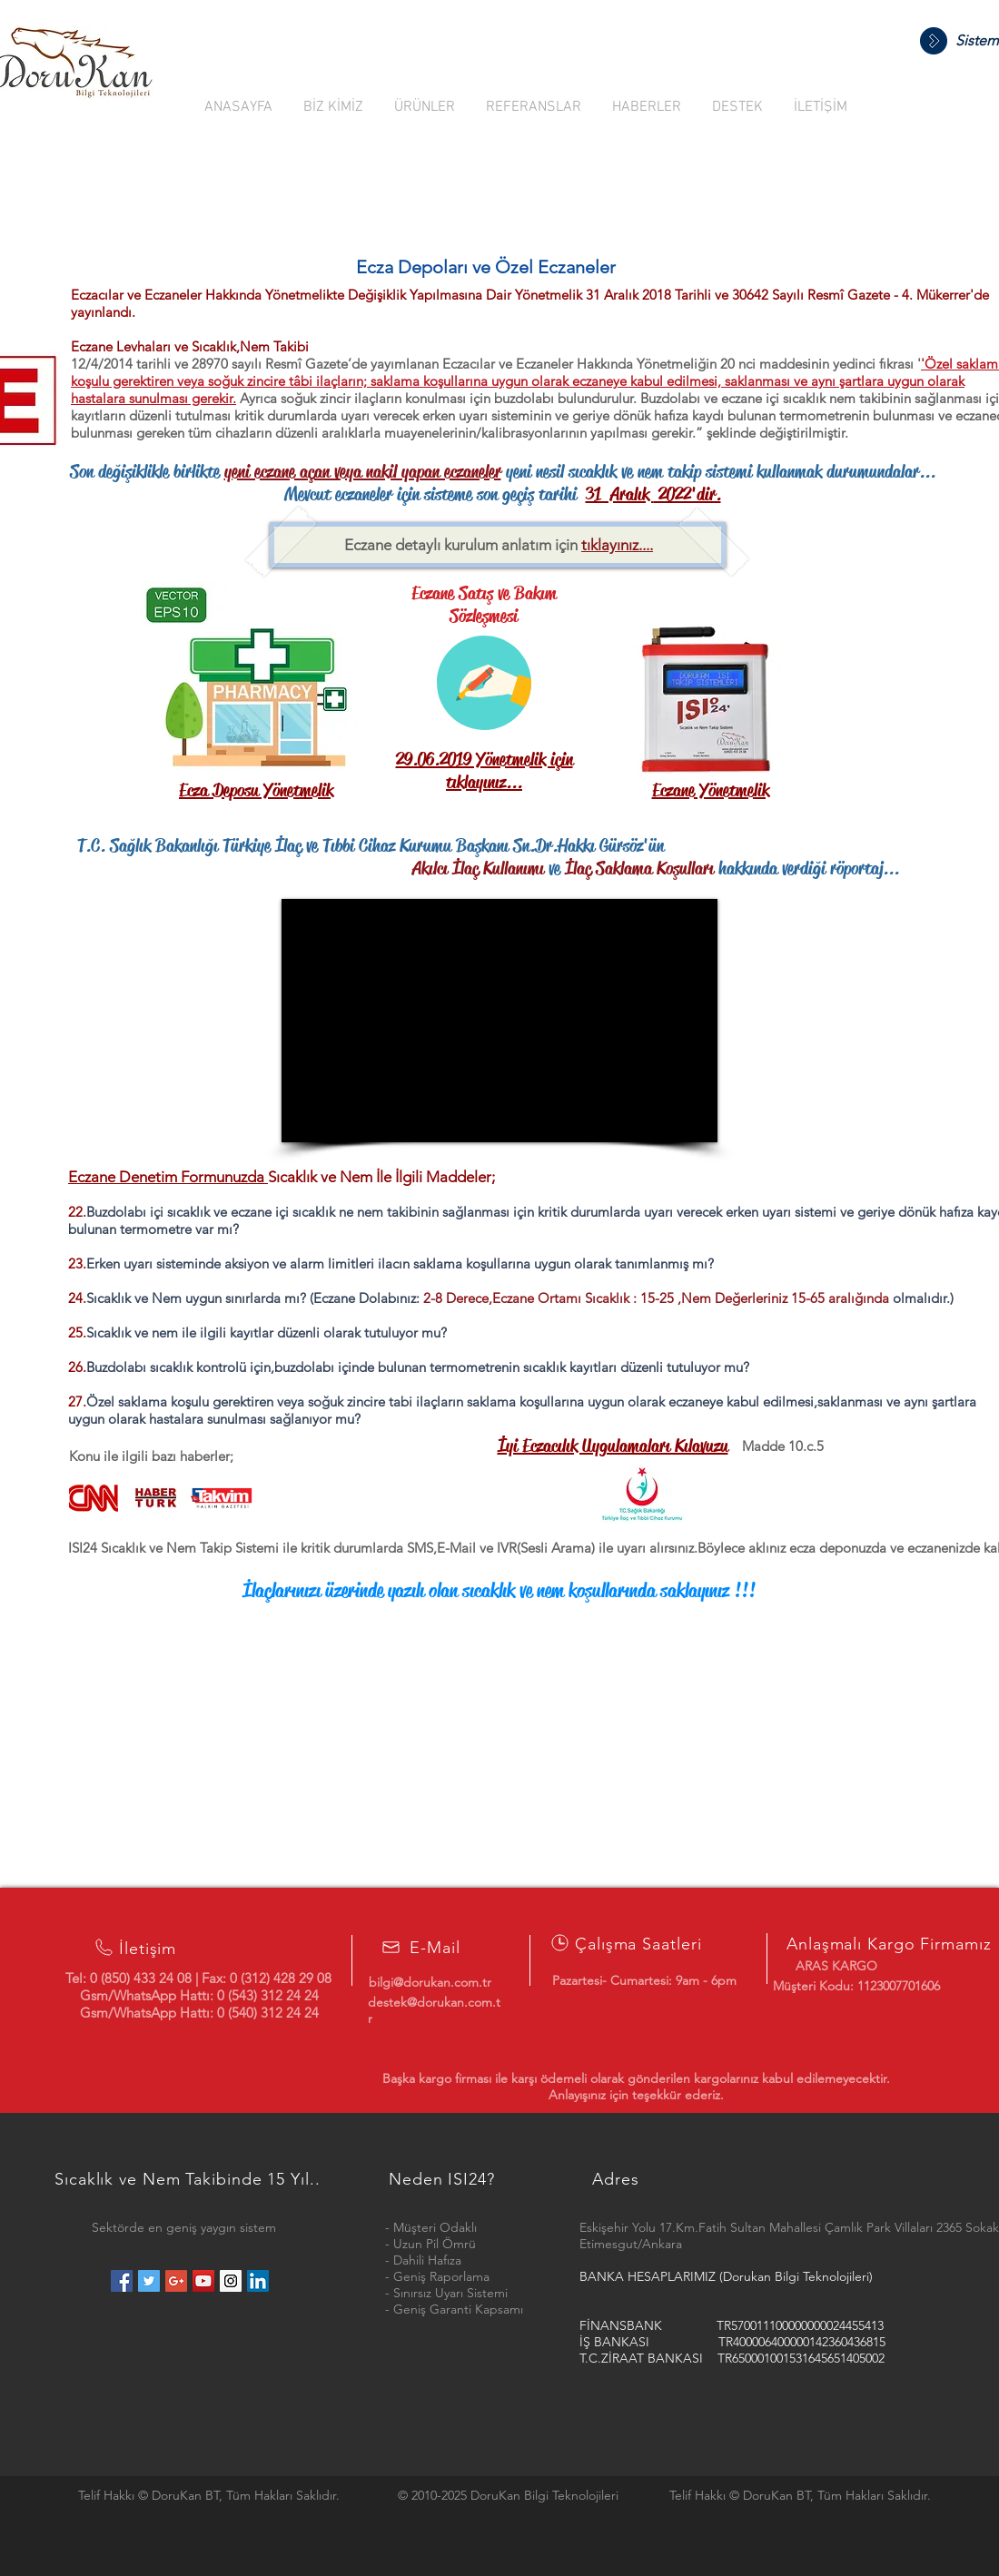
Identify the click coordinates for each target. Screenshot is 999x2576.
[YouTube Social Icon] (203, 2281)
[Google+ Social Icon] (176, 2281)
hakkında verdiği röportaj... (806, 868)
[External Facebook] (499, 1020)
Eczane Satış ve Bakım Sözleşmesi (484, 604)
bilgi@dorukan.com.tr (430, 1982)
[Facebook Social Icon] (122, 2281)
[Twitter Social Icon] (149, 2281)
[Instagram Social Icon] (231, 2281)
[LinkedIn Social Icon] (258, 2281)
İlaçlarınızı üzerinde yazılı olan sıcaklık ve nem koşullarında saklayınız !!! (499, 1591)
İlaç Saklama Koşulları (639, 868)
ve (554, 868)
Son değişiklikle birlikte (147, 471)
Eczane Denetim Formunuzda (168, 1177)
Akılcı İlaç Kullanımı (321, 868)
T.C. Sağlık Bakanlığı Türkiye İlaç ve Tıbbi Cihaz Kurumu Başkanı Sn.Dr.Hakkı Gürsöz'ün (370, 845)
